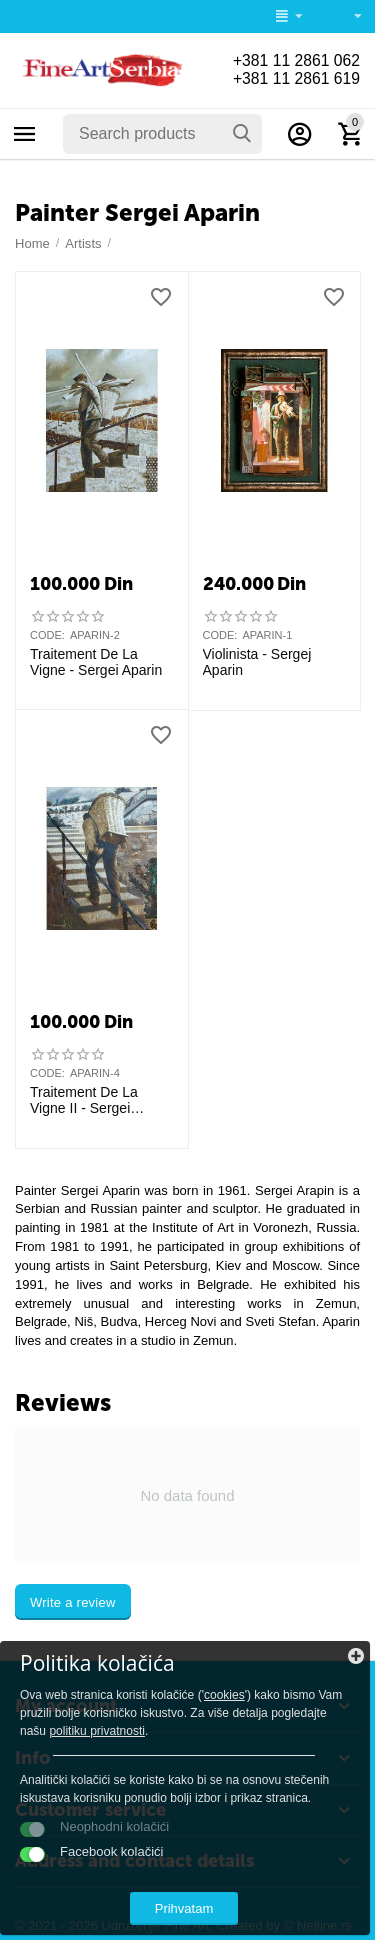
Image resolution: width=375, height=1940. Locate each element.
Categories (25, 134)
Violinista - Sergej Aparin (257, 662)
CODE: (47, 635)
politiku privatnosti (97, 1731)
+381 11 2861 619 (295, 78)
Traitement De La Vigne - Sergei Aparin (96, 662)
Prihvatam (184, 1908)
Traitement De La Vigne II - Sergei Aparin (84, 1101)
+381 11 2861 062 (295, 60)
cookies (224, 1695)
